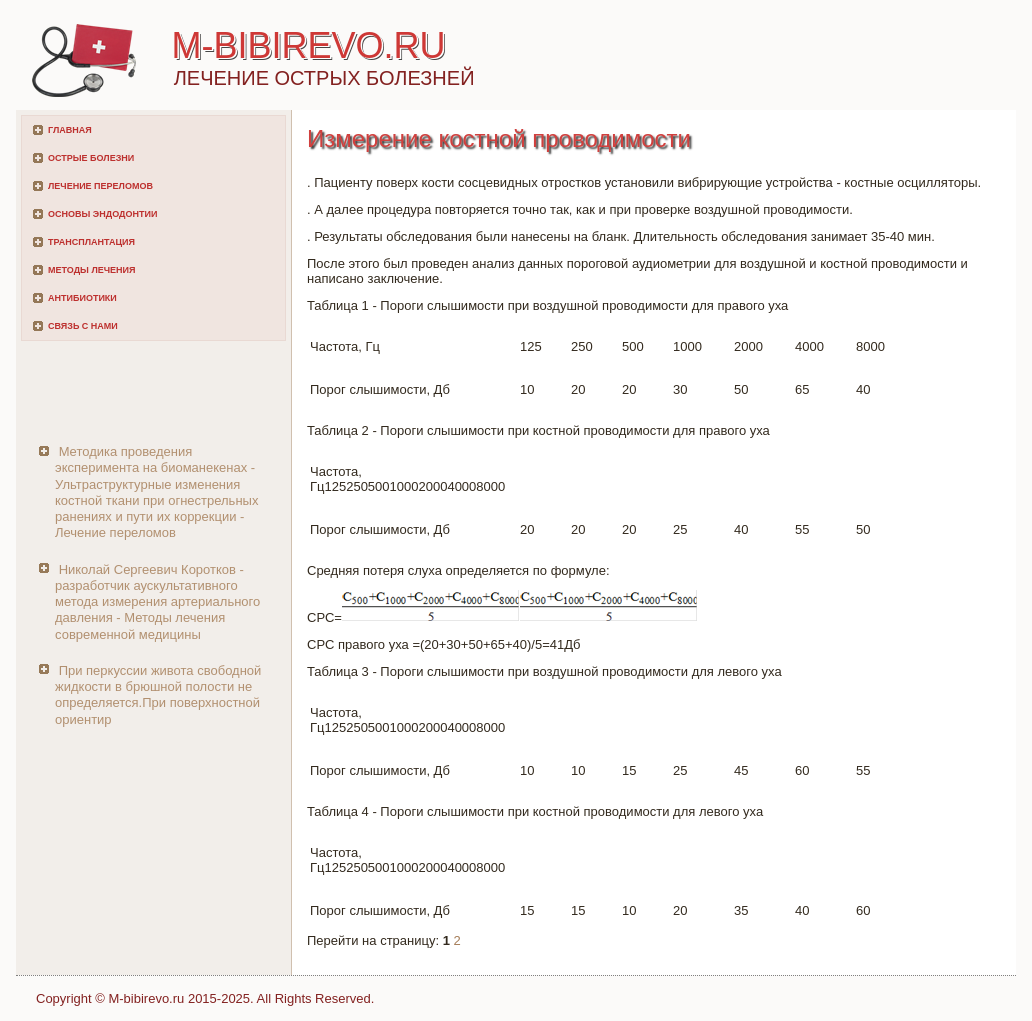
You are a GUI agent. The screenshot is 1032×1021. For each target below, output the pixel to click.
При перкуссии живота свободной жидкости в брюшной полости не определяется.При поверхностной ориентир (158, 695)
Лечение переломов (100, 186)
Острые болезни (91, 158)
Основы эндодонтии (102, 214)
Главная (70, 130)
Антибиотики (82, 298)
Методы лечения (91, 270)
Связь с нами (83, 326)
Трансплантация (91, 242)
